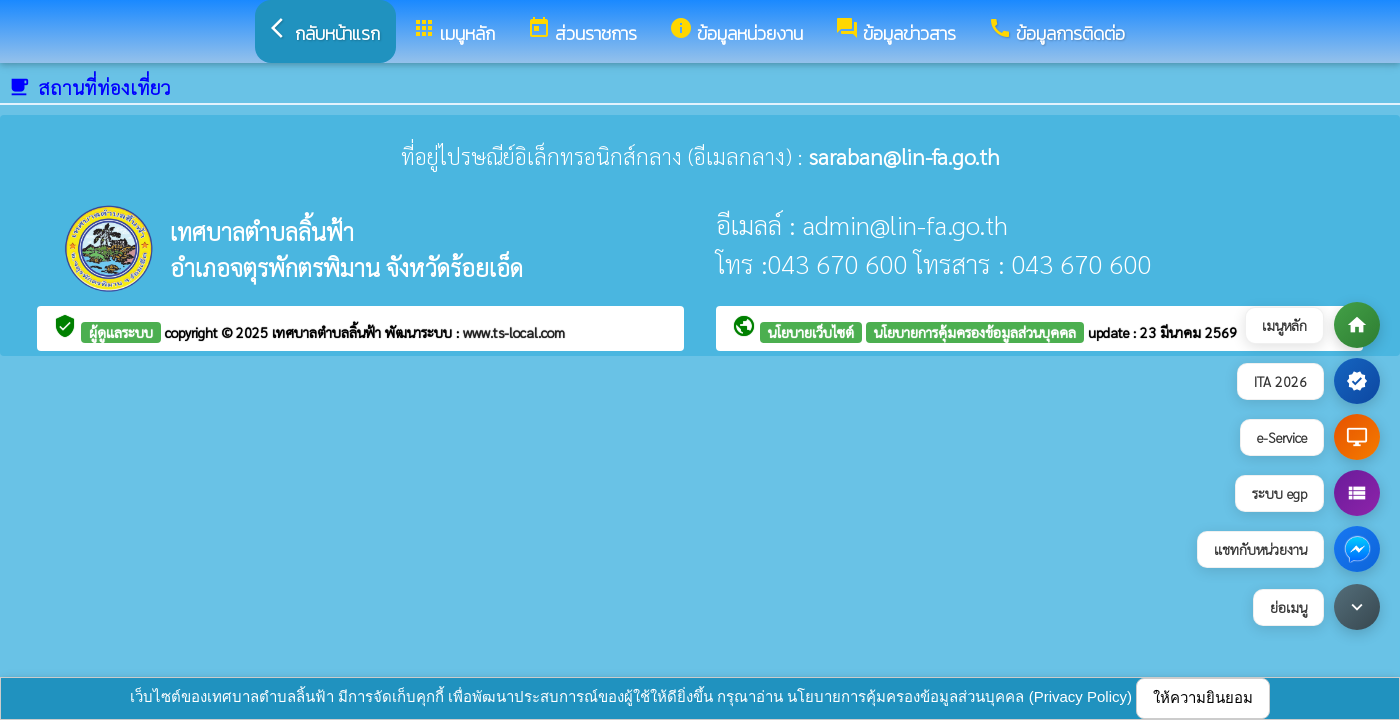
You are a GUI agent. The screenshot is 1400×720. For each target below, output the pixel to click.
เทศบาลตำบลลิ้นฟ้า (328, 332)
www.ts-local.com (514, 332)
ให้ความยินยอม (1203, 697)
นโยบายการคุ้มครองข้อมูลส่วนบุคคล (975, 332)
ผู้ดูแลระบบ (121, 332)
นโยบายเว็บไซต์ (811, 332)
